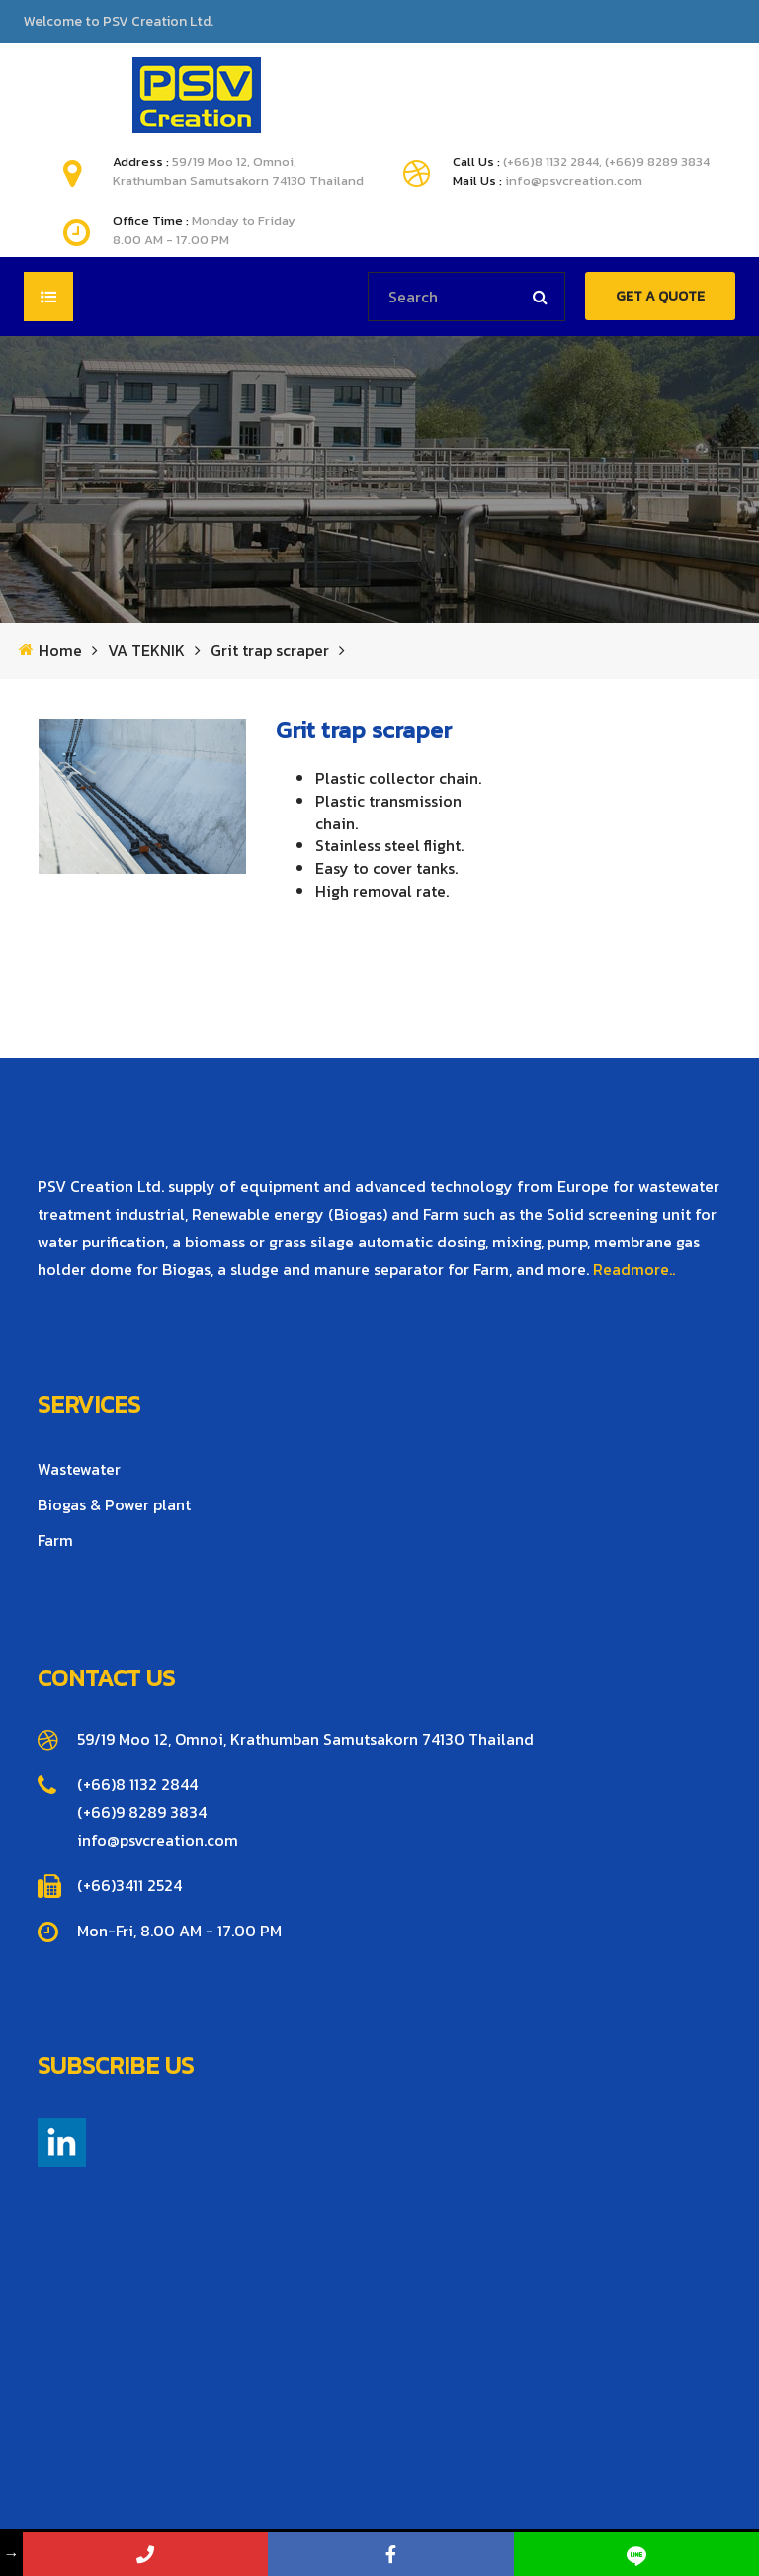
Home (60, 651)
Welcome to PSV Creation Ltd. (118, 22)
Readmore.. (634, 1269)
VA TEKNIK (146, 651)
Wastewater (79, 1469)
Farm (55, 1540)
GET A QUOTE (660, 296)
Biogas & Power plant (114, 1504)
